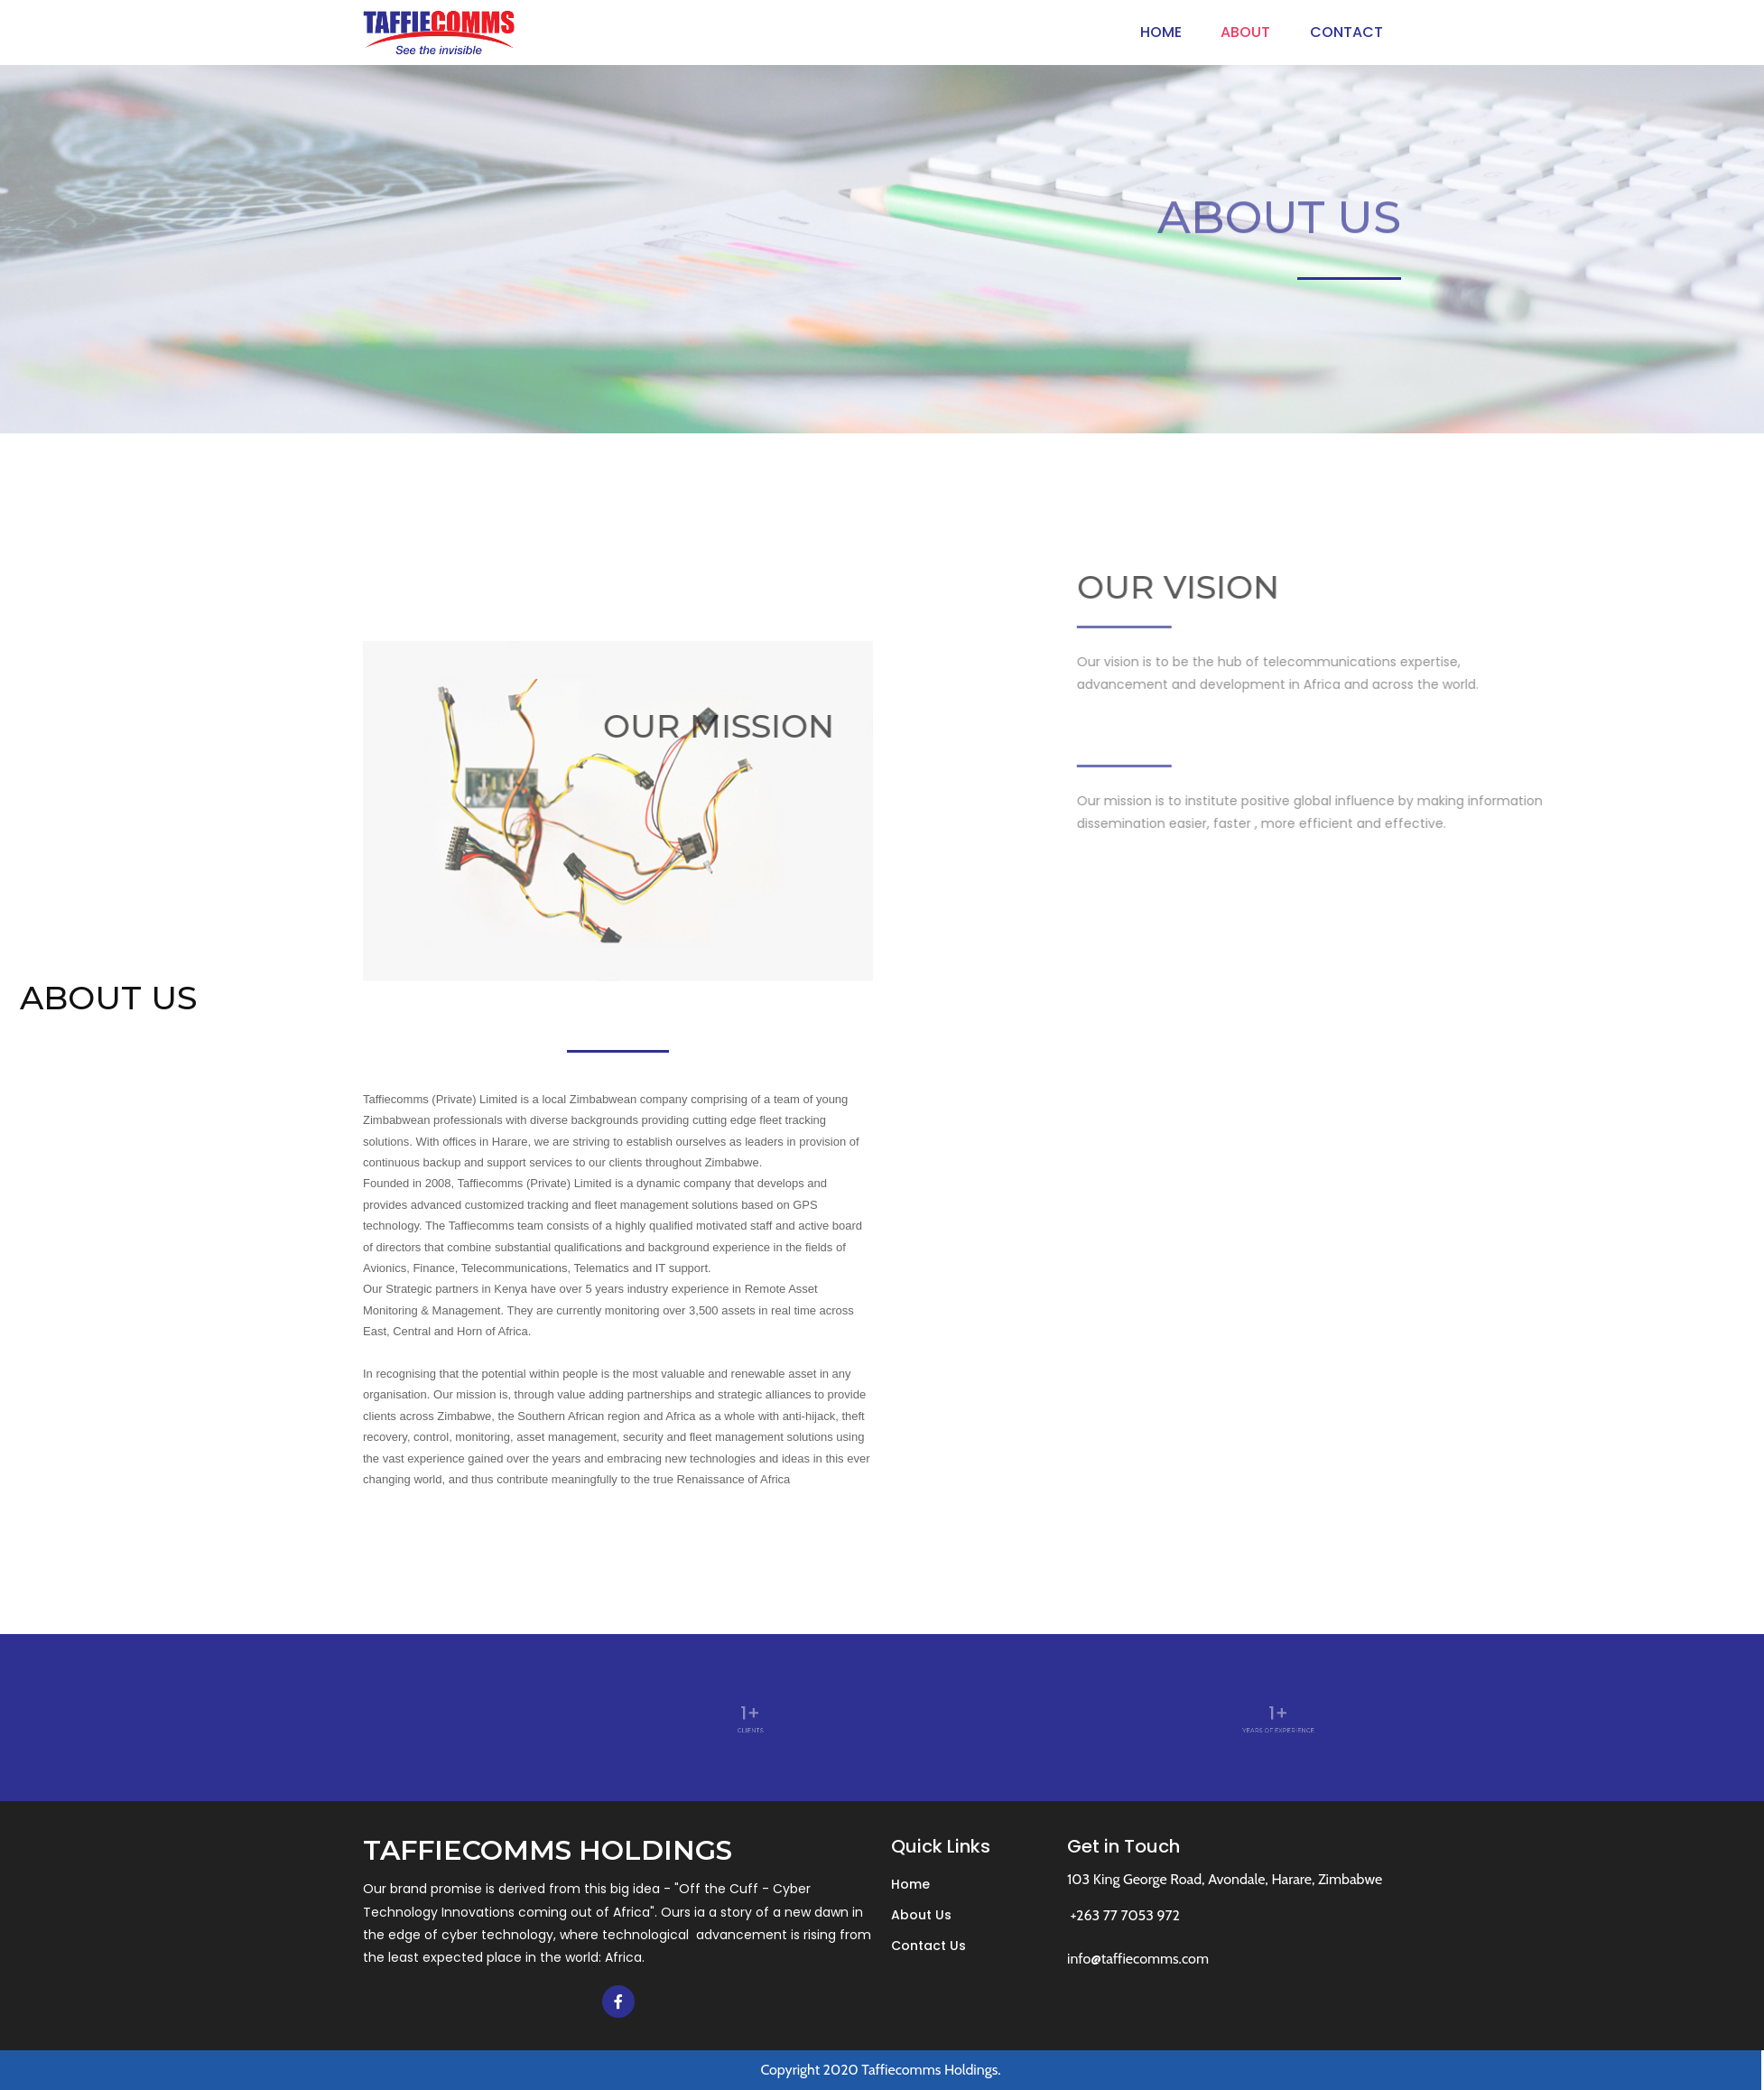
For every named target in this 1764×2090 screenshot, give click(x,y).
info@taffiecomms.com (1138, 1958)
